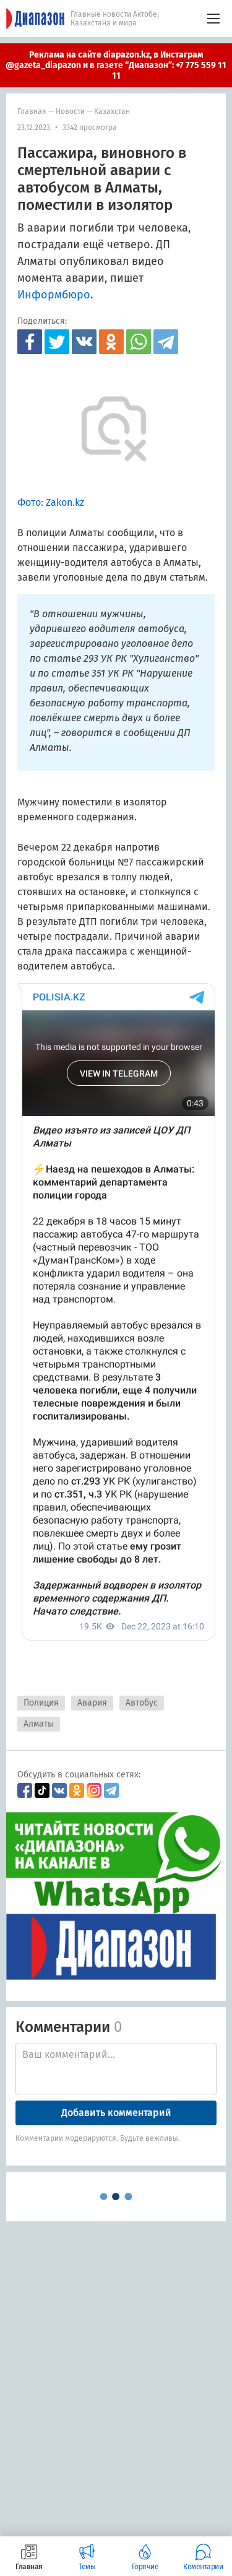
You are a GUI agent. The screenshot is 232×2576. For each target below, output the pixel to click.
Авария (92, 1703)
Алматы (39, 1724)
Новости (70, 111)
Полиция (41, 1703)
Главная (31, 111)
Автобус (142, 1703)
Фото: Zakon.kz (50, 502)
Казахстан (112, 111)
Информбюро (53, 294)
